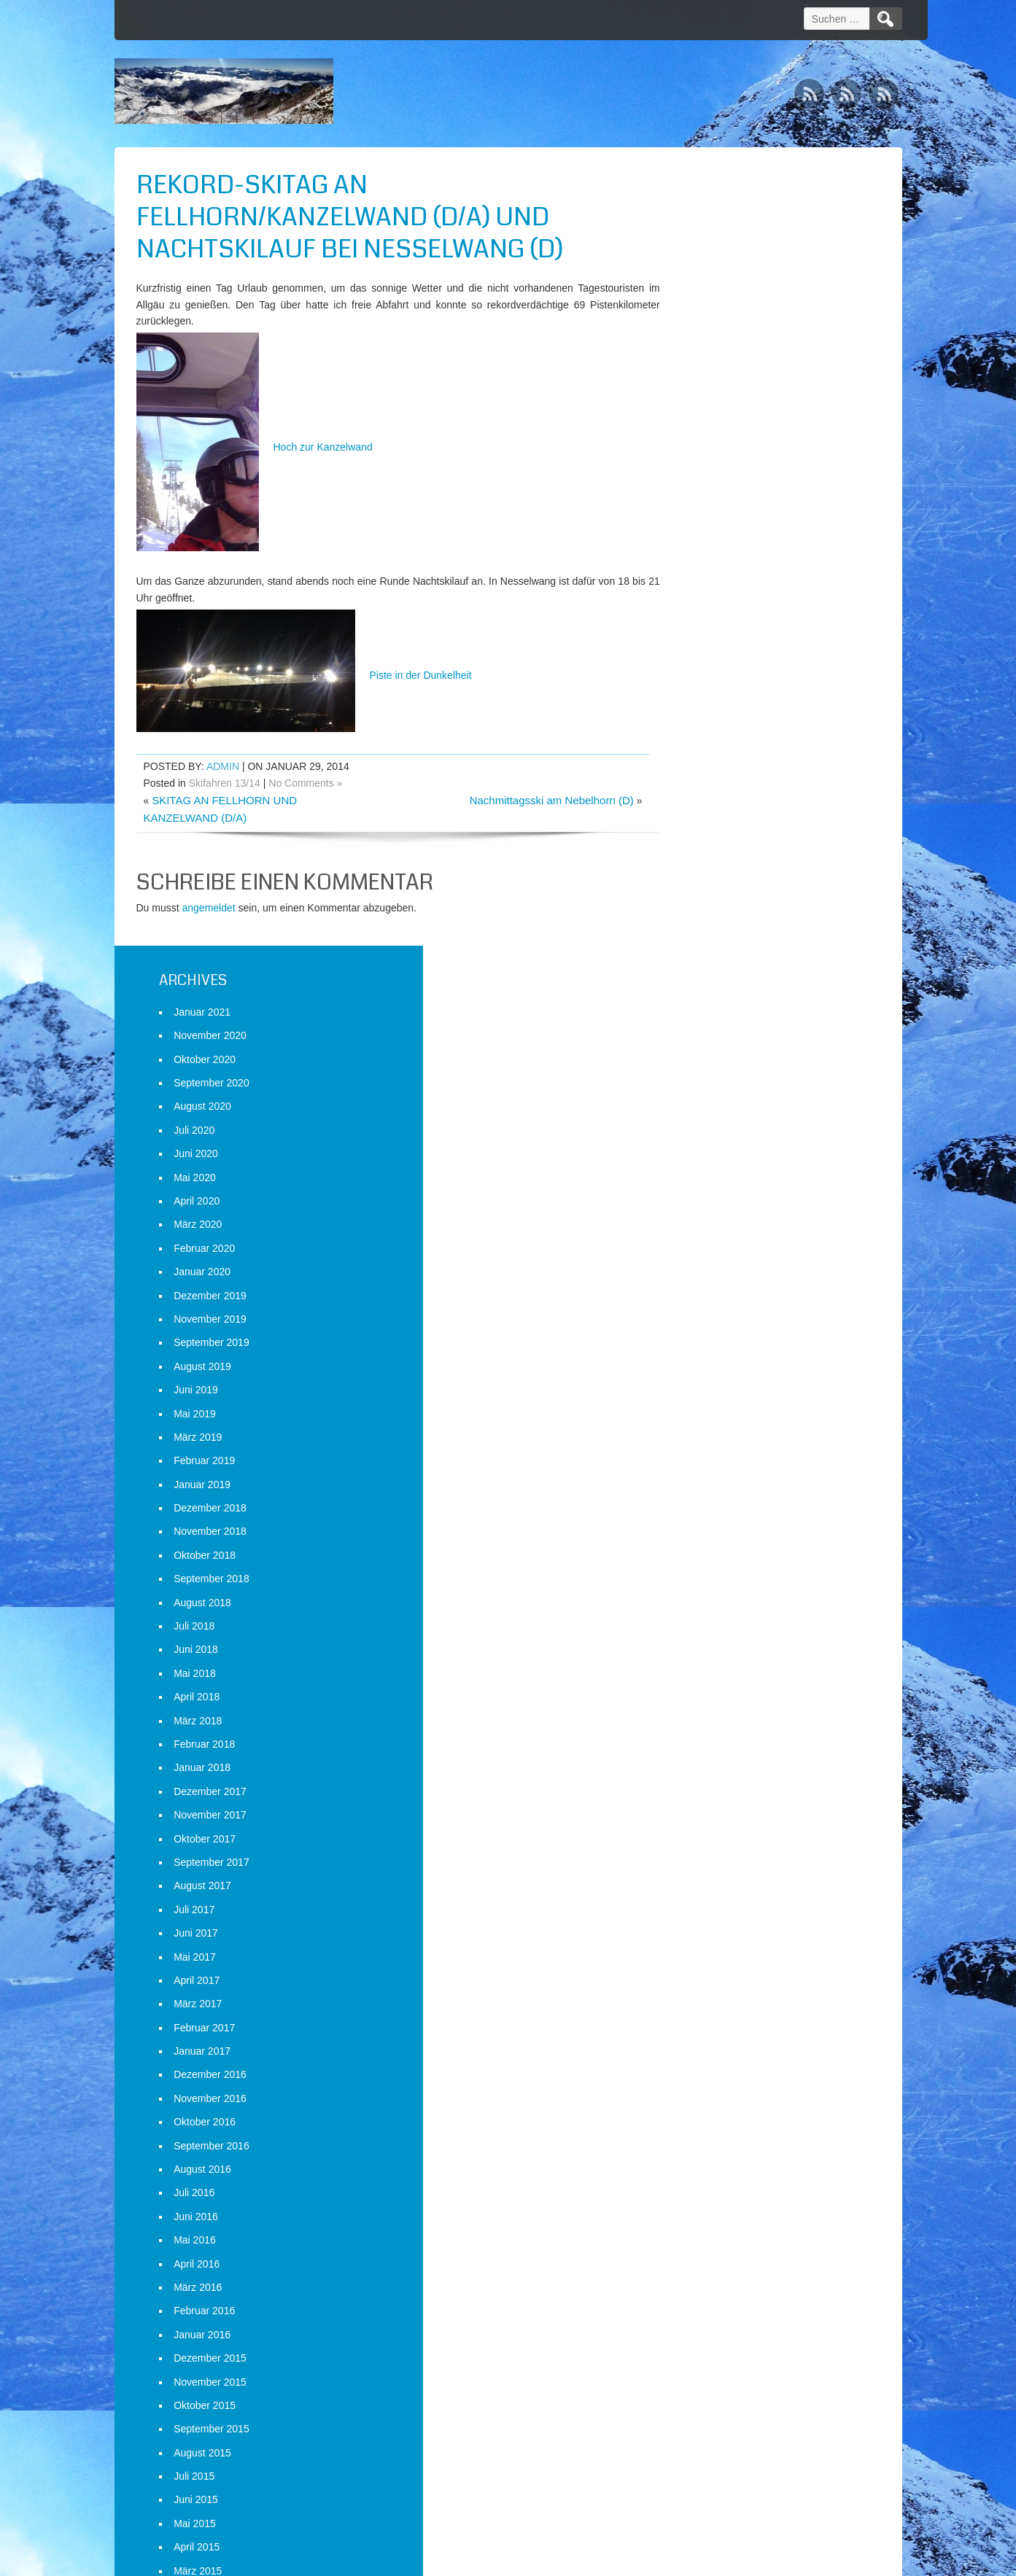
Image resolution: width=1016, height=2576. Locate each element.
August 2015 (712, 1654)
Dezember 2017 (719, 993)
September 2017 (721, 1064)
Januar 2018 (711, 970)
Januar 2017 (711, 1252)
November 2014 (719, 1866)
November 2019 (719, 520)
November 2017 (719, 1016)
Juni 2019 (705, 591)
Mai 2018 (704, 875)
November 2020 (719, 237)
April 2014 (706, 2032)
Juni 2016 (705, 1418)
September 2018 (721, 780)
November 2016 (719, 1300)
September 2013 (721, 2197)
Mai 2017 (704, 1158)
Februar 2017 (714, 1229)
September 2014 (721, 1914)
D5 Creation (632, 2559)
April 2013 (706, 2316)
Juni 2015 (705, 1702)
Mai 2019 (704, 615)
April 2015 (706, 1748)
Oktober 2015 (714, 1607)
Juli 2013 (703, 2245)
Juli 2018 (703, 827)
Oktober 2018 (714, 757)
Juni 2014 (705, 1985)
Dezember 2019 (719, 497)
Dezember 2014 (719, 1843)
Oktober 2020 (714, 261)
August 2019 (712, 568)
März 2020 (707, 426)
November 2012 (719, 2434)
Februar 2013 (714, 2363)
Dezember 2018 (719, 709)
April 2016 (706, 1465)
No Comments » (305, 783)
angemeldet (209, 908)
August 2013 (712, 2221)
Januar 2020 (711, 473)
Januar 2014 (711, 2103)
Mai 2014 (704, 2009)
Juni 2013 (705, 2268)
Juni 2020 (705, 355)
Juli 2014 (703, 1961)
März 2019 (707, 639)
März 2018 (707, 922)
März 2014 (707, 2055)
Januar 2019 (711, 686)
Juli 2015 (703, 1678)
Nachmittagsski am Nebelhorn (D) (524, 800)
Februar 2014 (714, 2079)
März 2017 (707, 1205)
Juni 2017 (705, 1134)
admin (222, 766)
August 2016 (712, 1371)
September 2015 (721, 1630)
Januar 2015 (711, 1820)
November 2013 (719, 2150)
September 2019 (721, 544)
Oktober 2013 (714, 2173)
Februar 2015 (714, 1796)
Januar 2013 (711, 2386)
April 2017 (706, 1182)
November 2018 (719, 733)
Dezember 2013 (719, 2127)
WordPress (765, 2559)
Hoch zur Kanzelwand (254, 447)
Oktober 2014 (714, 1890)
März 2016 (707, 1489)
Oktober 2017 (714, 1040)
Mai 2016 (704, 1441)
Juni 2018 (705, 851)
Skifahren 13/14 (224, 783)
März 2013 (707, 2339)
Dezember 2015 (719, 1559)
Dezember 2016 (719, 1277)
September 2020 (721, 284)
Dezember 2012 (719, 2410)
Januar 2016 (711, 1536)
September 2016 (721, 1347)
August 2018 (712, 804)
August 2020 (712, 308)
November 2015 (719, 1583)
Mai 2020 (704, 379)
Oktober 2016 (714, 1323)
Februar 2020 (714, 450)
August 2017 (712, 1087)
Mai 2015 (704, 1725)
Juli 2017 (703, 1111)
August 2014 (712, 1938)
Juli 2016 (703, 1395)
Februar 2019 (714, 662)
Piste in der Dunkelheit (304, 675)
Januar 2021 (711, 213)
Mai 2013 (704, 2291)
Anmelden (706, 2501)
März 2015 (707, 1772)
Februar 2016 (714, 1512)
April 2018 (706, 898)
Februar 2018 (714, 946)
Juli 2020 (703, 332)
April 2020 (706, 402)
